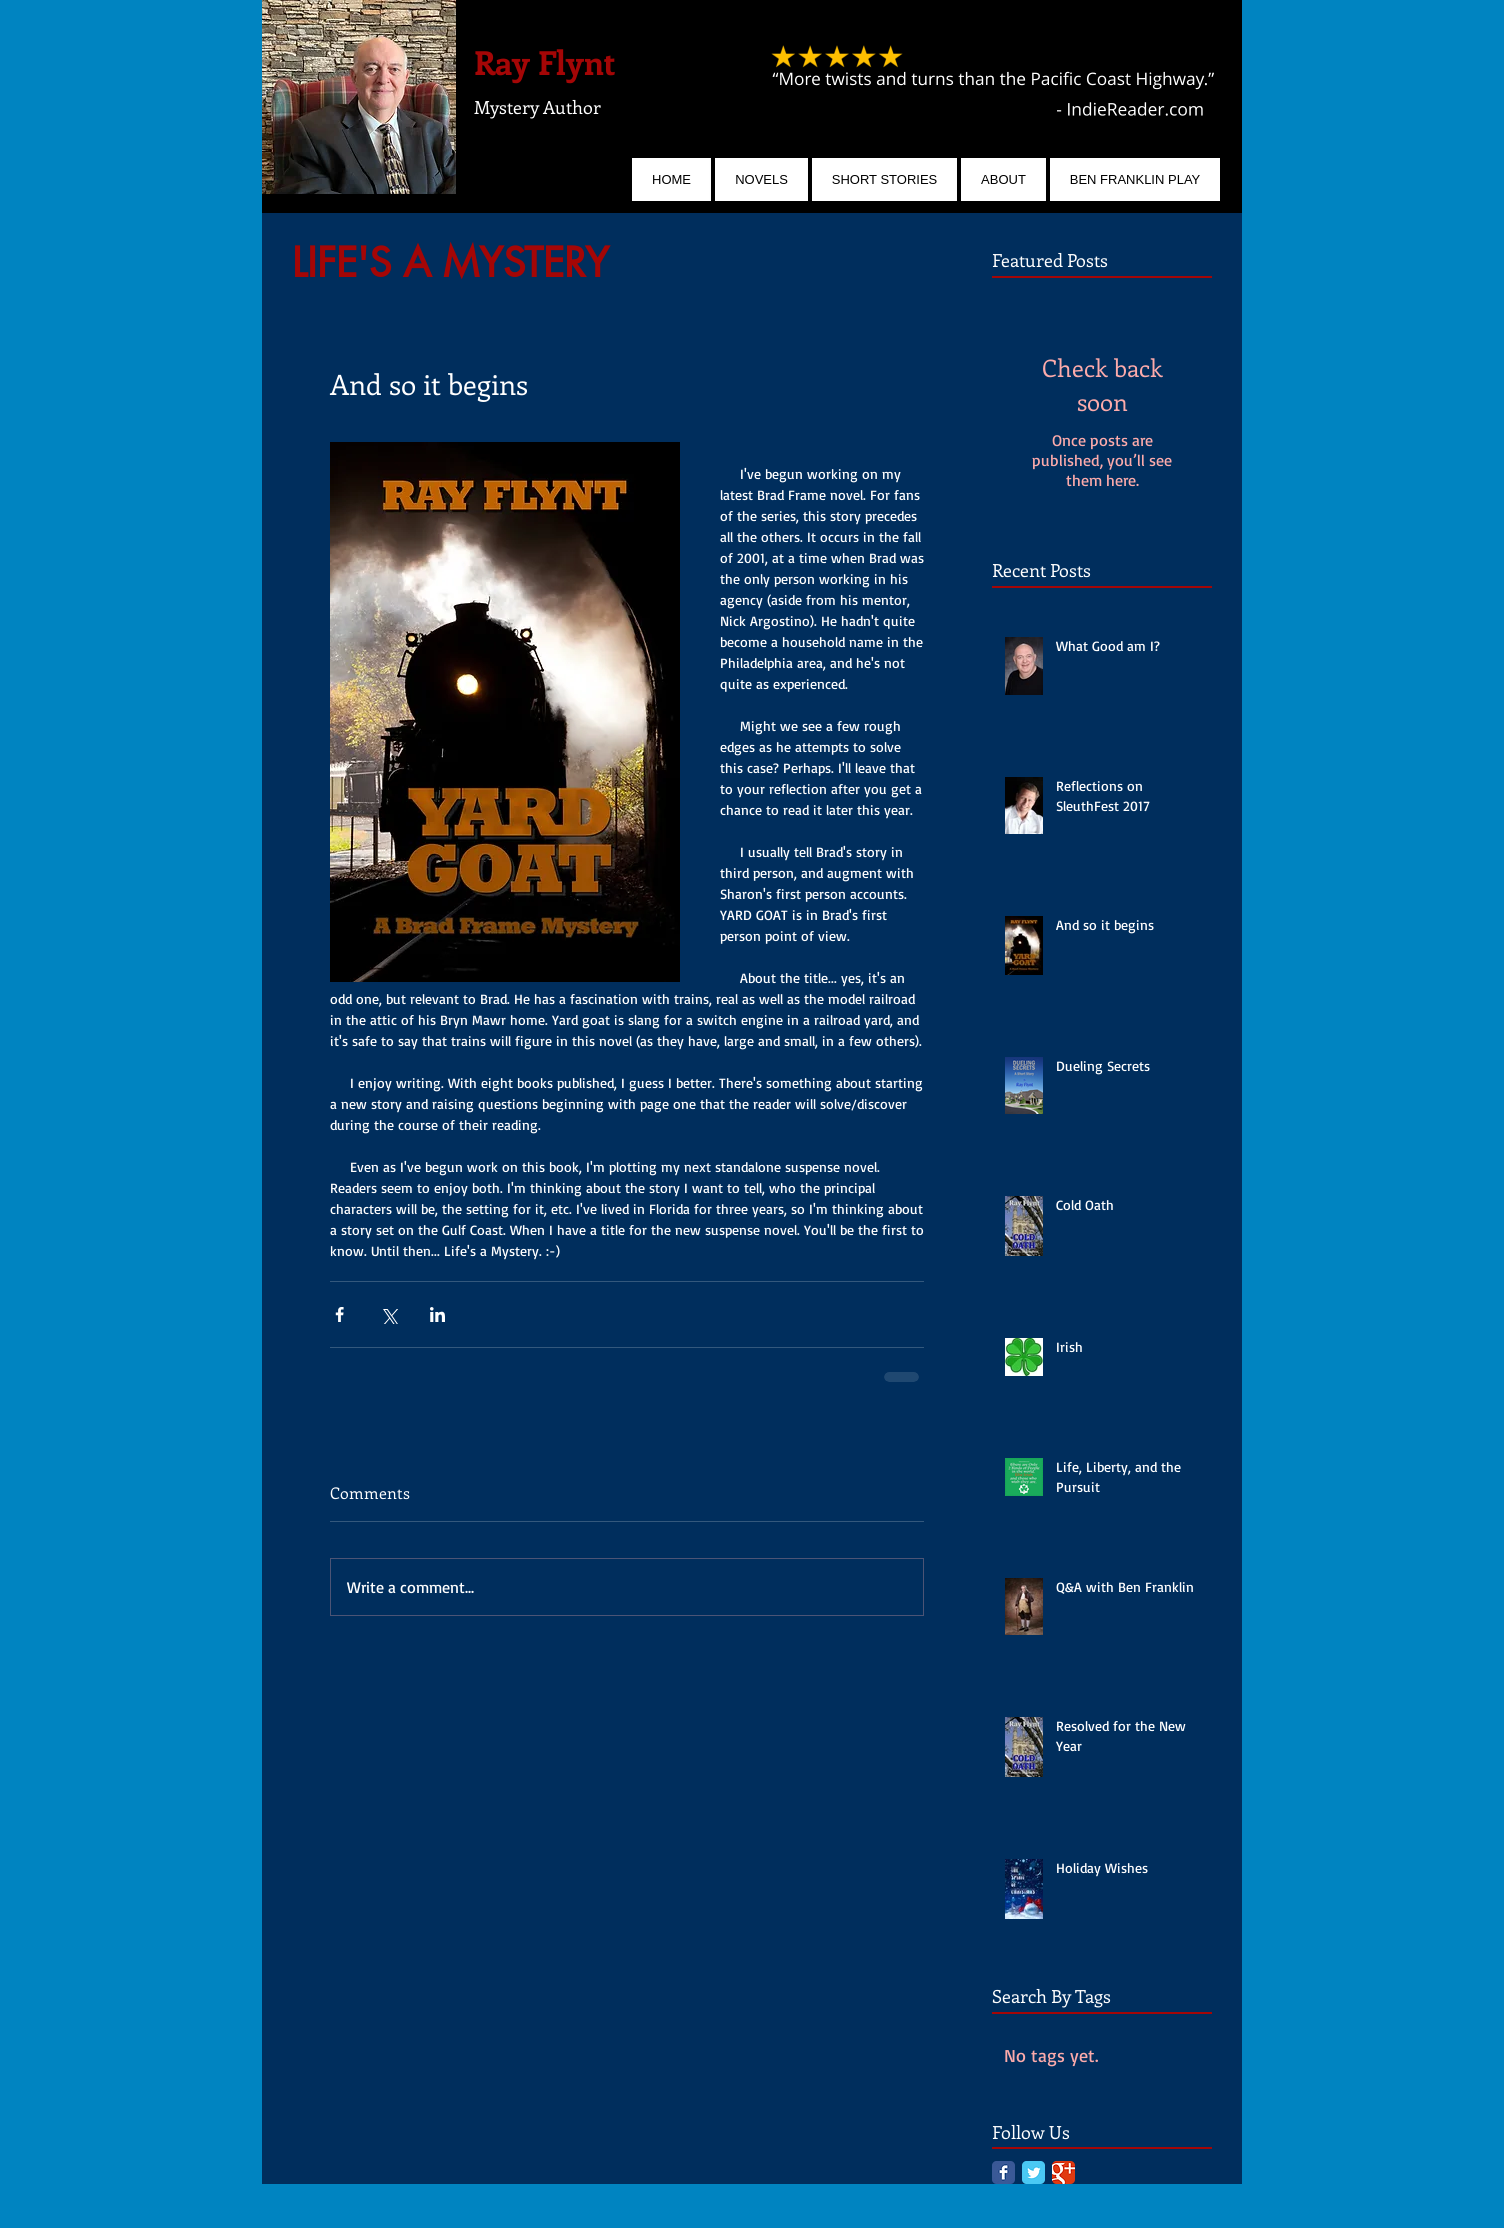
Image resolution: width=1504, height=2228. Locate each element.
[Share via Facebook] (339, 1314)
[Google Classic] (1063, 2172)
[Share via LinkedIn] (437, 1314)
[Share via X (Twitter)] (388, 1314)
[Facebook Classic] (1003, 2172)
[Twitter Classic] (1033, 2172)
